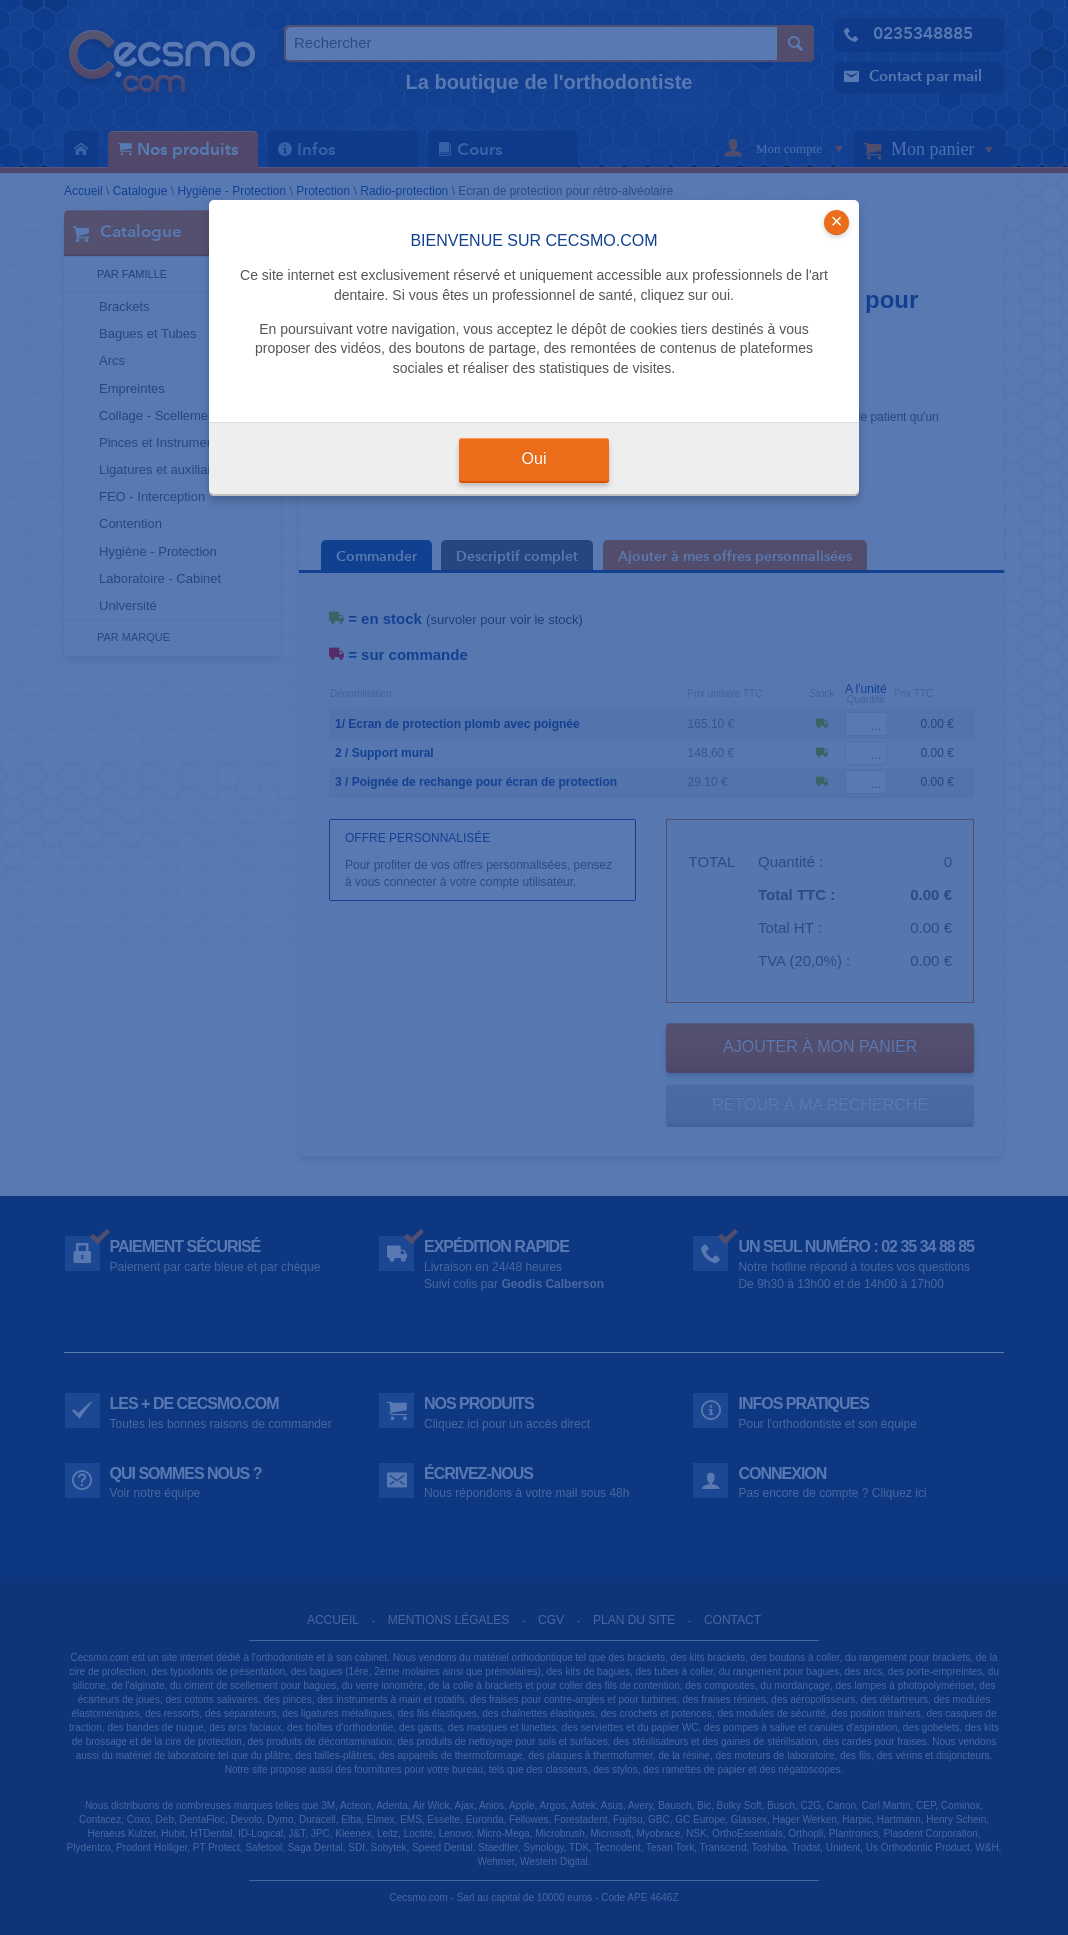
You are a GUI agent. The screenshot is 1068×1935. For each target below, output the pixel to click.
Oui (534, 458)
